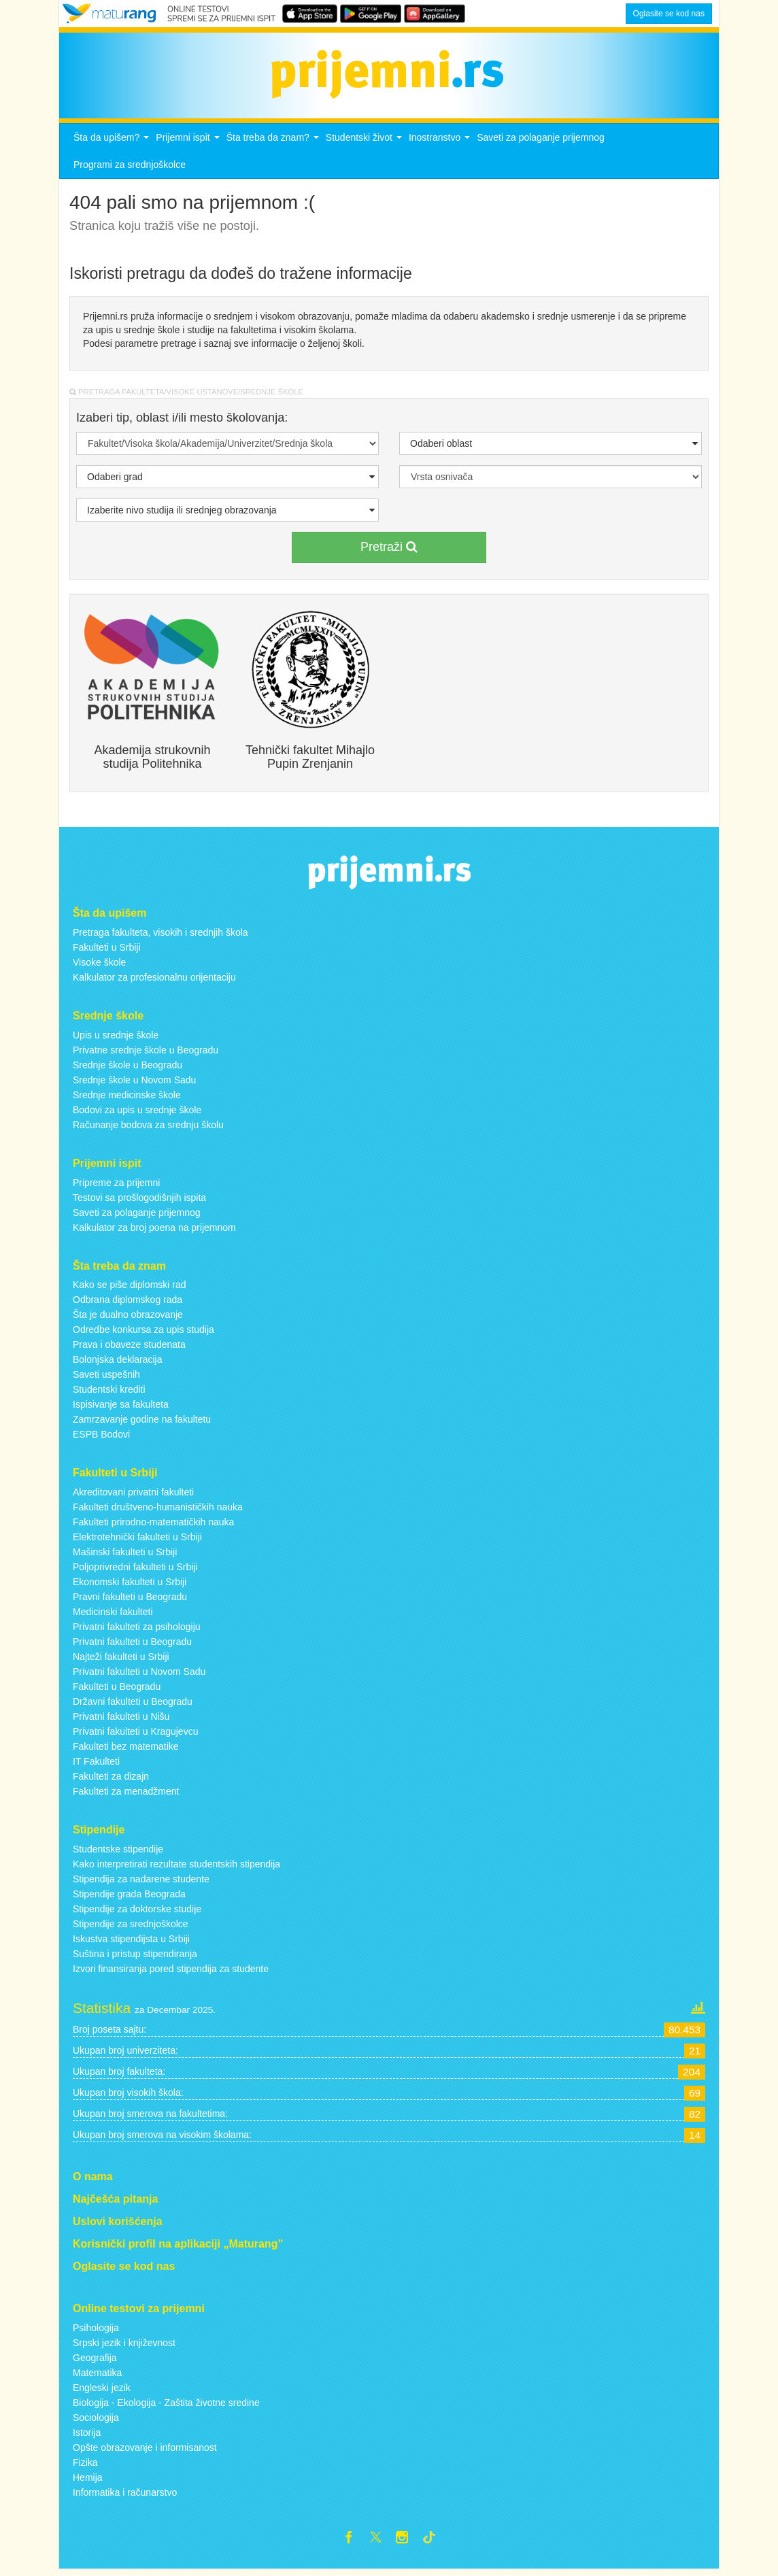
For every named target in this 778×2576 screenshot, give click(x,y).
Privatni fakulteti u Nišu (121, 1720)
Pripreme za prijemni (116, 1186)
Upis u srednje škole (115, 1038)
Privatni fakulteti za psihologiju (137, 1631)
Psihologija (96, 2332)
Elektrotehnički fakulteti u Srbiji (137, 1541)
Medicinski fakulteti (113, 1616)
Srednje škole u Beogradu (127, 1068)
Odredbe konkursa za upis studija (143, 1333)
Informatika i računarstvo (125, 2496)
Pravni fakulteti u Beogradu (130, 1601)
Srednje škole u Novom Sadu (134, 1083)
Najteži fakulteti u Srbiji (121, 1661)
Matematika (97, 2377)
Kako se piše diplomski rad (129, 1289)
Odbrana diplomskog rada (127, 1304)
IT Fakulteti (96, 1765)
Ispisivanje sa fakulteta (121, 1408)
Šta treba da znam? (274, 145)
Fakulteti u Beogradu (116, 1691)
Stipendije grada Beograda (129, 1898)
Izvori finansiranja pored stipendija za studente (171, 1973)
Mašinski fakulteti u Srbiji (125, 1556)
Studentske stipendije (118, 1853)
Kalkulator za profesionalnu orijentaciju (154, 981)
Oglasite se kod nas (669, 13)
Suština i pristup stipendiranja (135, 1958)
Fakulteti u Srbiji (107, 951)
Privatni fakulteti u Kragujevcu (135, 1735)
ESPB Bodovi (101, 1438)
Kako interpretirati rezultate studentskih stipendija (176, 1868)
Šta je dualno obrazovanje (128, 1319)
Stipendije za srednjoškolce (130, 1928)
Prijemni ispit (189, 145)
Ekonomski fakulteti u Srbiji (129, 1586)
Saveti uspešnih (106, 1378)
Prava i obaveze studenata (129, 1348)
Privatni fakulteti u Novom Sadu (139, 1676)
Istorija (87, 2437)
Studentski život (365, 145)
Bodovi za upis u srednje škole (137, 1113)
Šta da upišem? (112, 145)
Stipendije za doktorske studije (137, 1913)
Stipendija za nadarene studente (141, 1883)
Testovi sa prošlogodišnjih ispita (139, 1201)
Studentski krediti (109, 1393)
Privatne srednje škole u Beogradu (145, 1053)
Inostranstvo (441, 145)
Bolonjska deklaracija (118, 1363)
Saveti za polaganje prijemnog (541, 141)
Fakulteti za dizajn (111, 1780)
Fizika (85, 2466)
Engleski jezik (102, 2392)
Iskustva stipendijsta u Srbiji (131, 1943)
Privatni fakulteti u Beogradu (132, 1646)
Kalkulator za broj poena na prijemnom (154, 1231)
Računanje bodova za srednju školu (148, 1128)
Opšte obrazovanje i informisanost (145, 2451)
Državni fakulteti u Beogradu (132, 1705)
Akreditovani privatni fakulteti (133, 1496)
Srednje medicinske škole (127, 1098)
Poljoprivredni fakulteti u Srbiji (135, 1571)
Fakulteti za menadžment (126, 1795)
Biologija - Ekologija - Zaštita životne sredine (166, 2407)
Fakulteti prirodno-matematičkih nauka (153, 1526)
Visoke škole (99, 966)
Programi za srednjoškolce (129, 168)
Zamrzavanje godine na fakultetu (142, 1423)
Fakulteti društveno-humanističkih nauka (158, 1511)
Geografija (95, 2362)
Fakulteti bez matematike (126, 1750)
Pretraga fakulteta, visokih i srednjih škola (160, 936)
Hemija (88, 2481)
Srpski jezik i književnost (124, 2347)
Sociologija (96, 2422)
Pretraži (389, 551)
